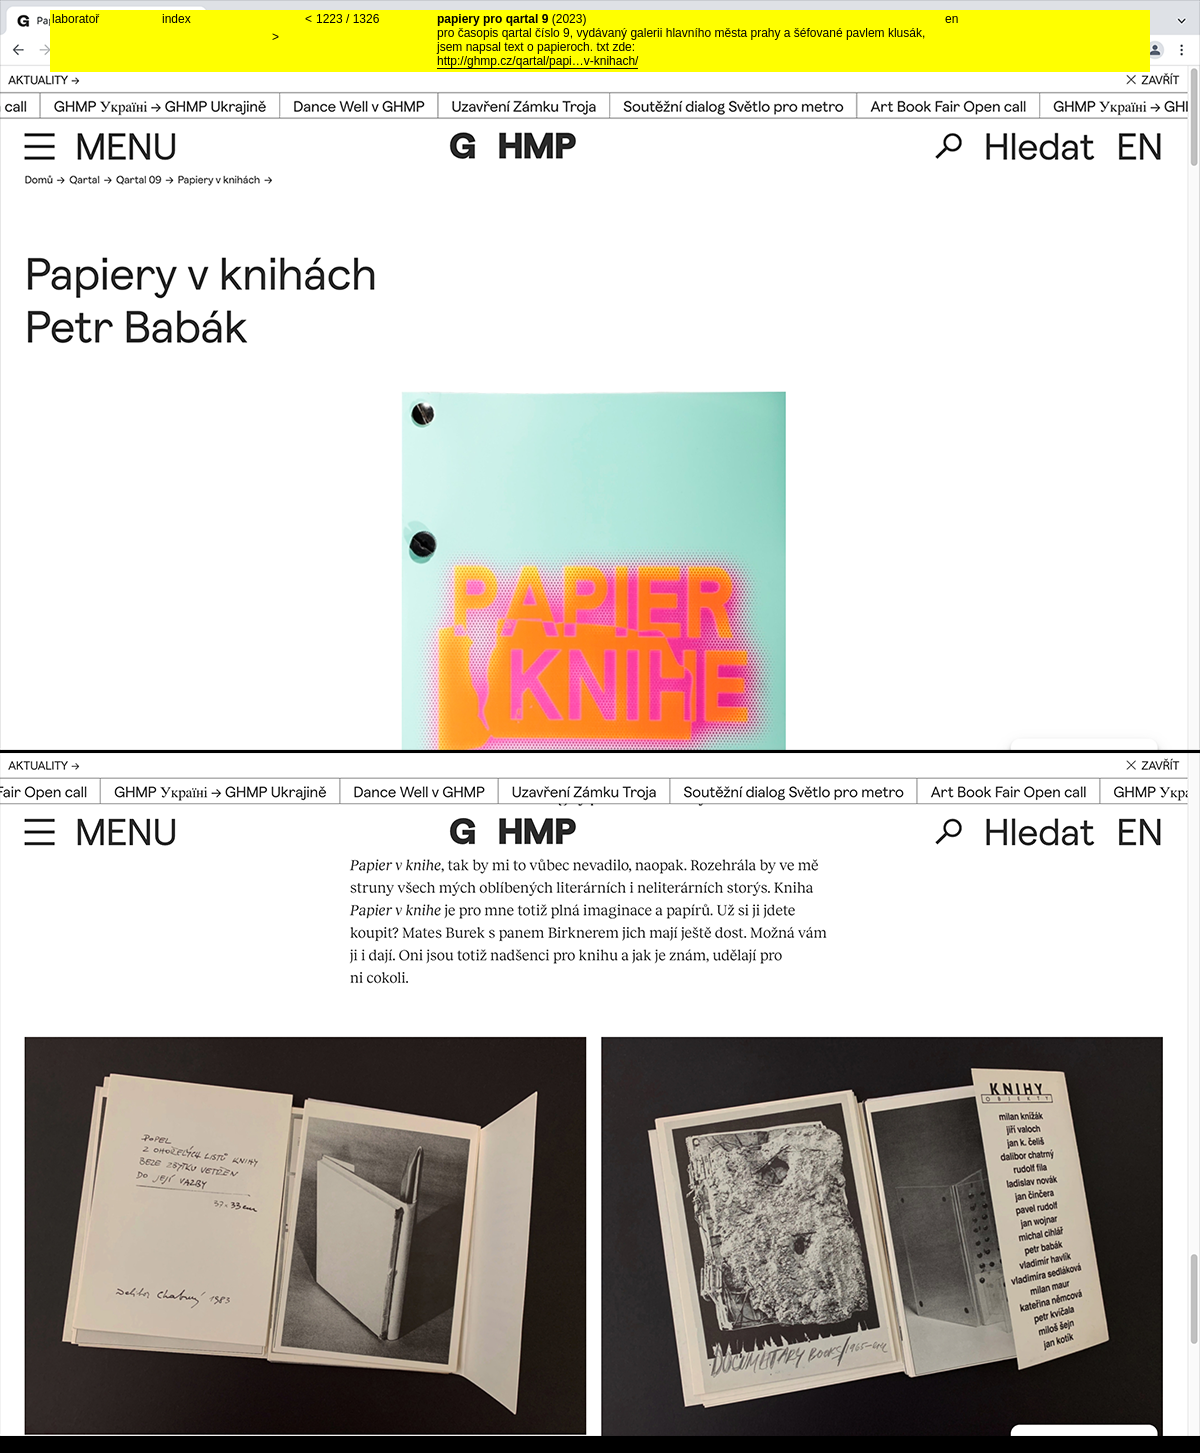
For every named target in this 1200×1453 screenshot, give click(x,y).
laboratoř (75, 19)
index (176, 19)
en (951, 19)
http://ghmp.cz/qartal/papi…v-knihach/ (537, 61)
